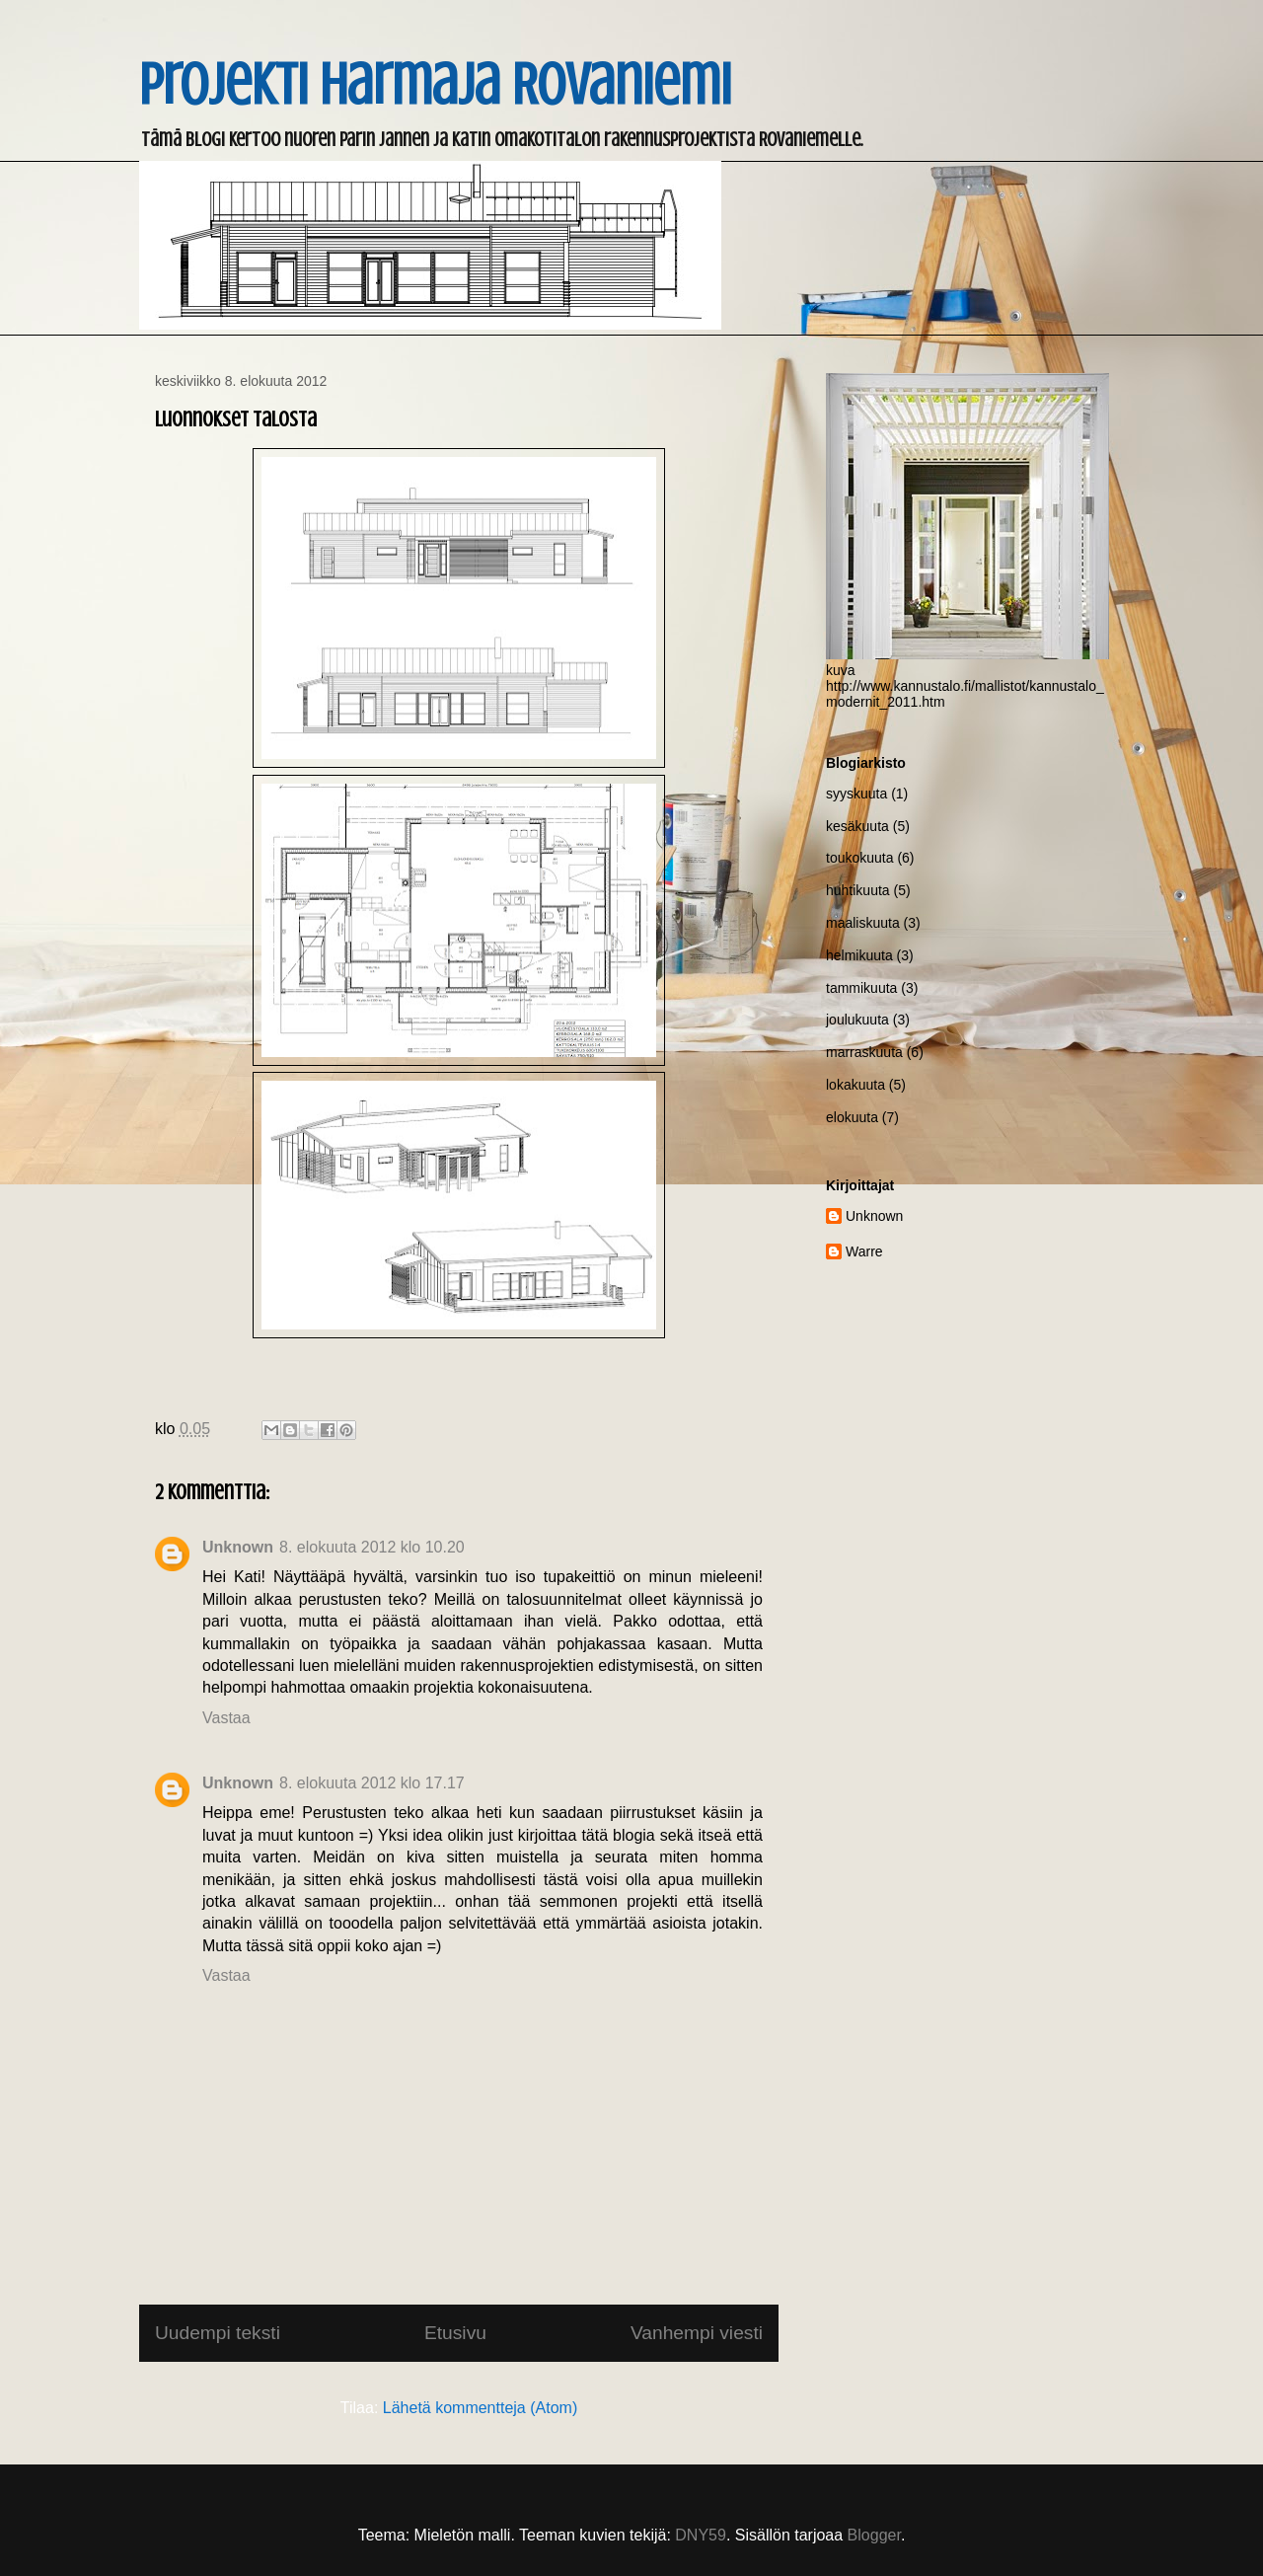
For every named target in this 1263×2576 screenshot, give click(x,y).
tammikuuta (861, 988)
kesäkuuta (857, 826)
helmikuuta (859, 955)
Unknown (237, 1547)
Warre (864, 1251)
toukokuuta (860, 858)
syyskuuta (856, 793)
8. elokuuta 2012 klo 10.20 (372, 1547)
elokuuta (852, 1117)
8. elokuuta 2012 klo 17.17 (372, 1783)
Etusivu (455, 2332)
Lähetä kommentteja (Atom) (480, 2407)
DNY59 (700, 2535)
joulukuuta (857, 1019)
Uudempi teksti (217, 2332)
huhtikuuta (858, 890)
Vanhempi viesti (697, 2332)
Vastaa (226, 1717)
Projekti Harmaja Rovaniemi (435, 84)
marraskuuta (864, 1052)
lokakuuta (855, 1085)
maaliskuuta (863, 923)
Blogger (874, 2535)
